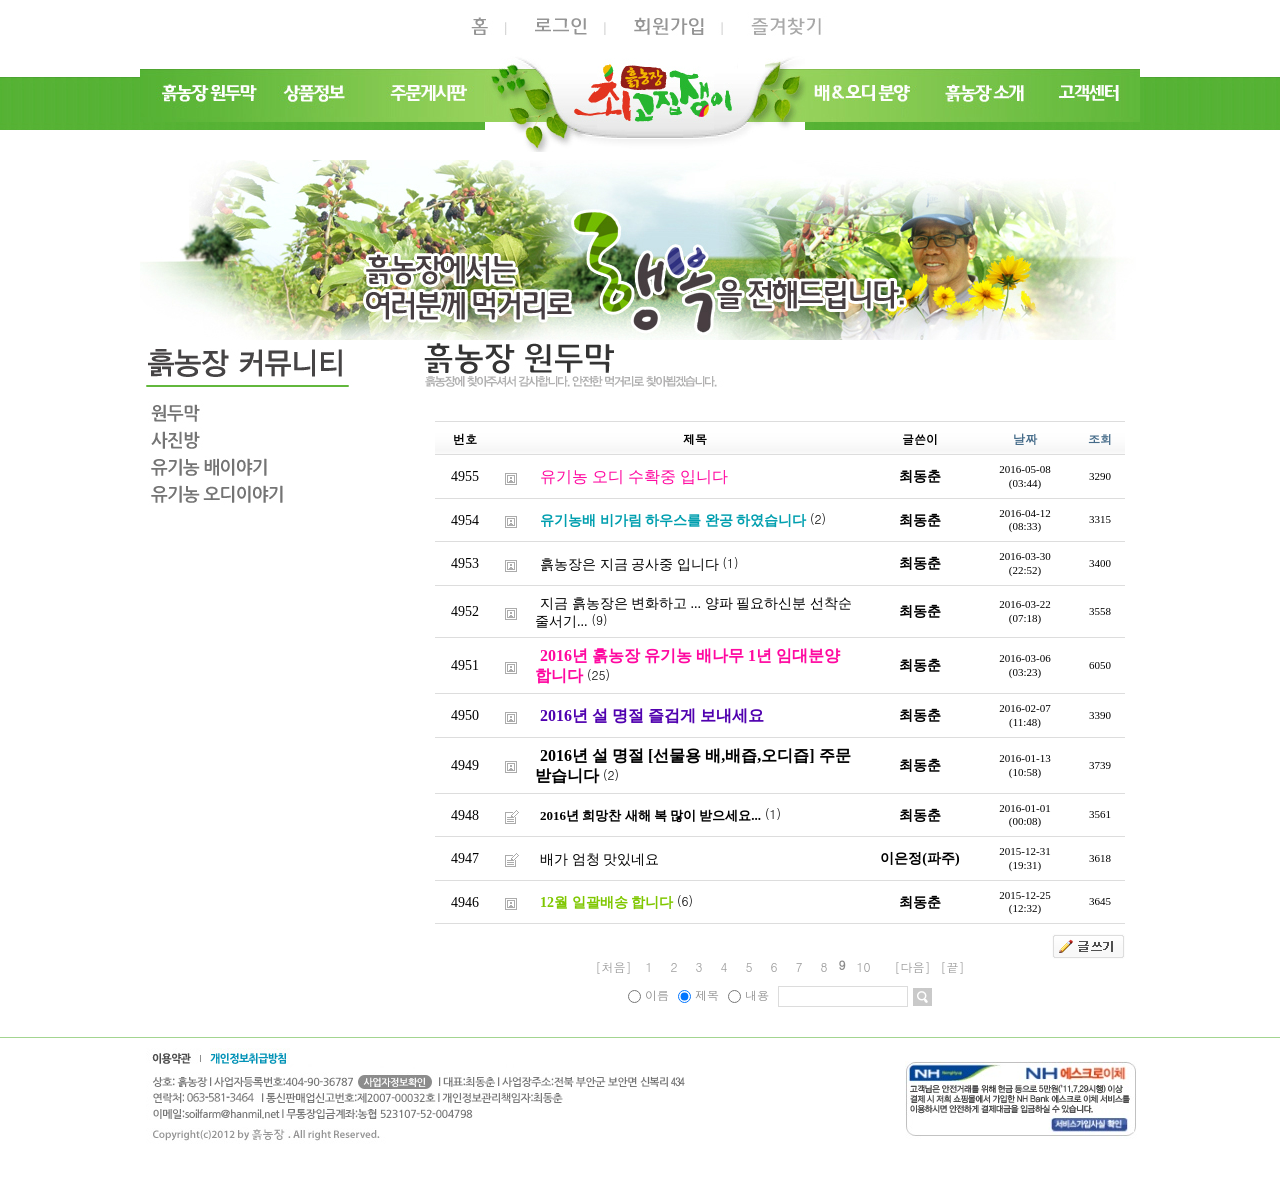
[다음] (913, 966)
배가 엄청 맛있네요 (599, 858)
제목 (700, 994)
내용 (750, 994)
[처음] (613, 966)
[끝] (953, 966)
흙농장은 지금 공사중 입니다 (629, 563)
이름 (650, 994)
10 (864, 966)
